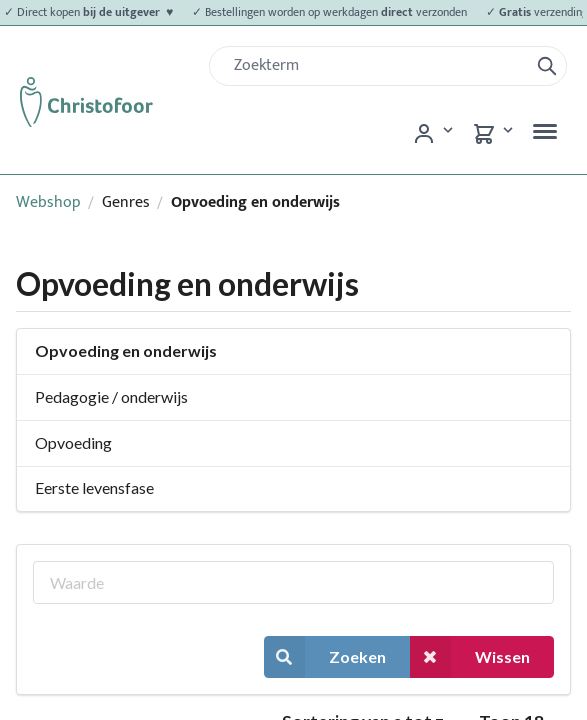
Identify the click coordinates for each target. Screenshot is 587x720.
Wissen (470, 656)
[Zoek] (377, 66)
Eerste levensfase (94, 487)
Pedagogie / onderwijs (111, 396)
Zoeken (325, 656)
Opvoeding (73, 442)
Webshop (48, 202)
